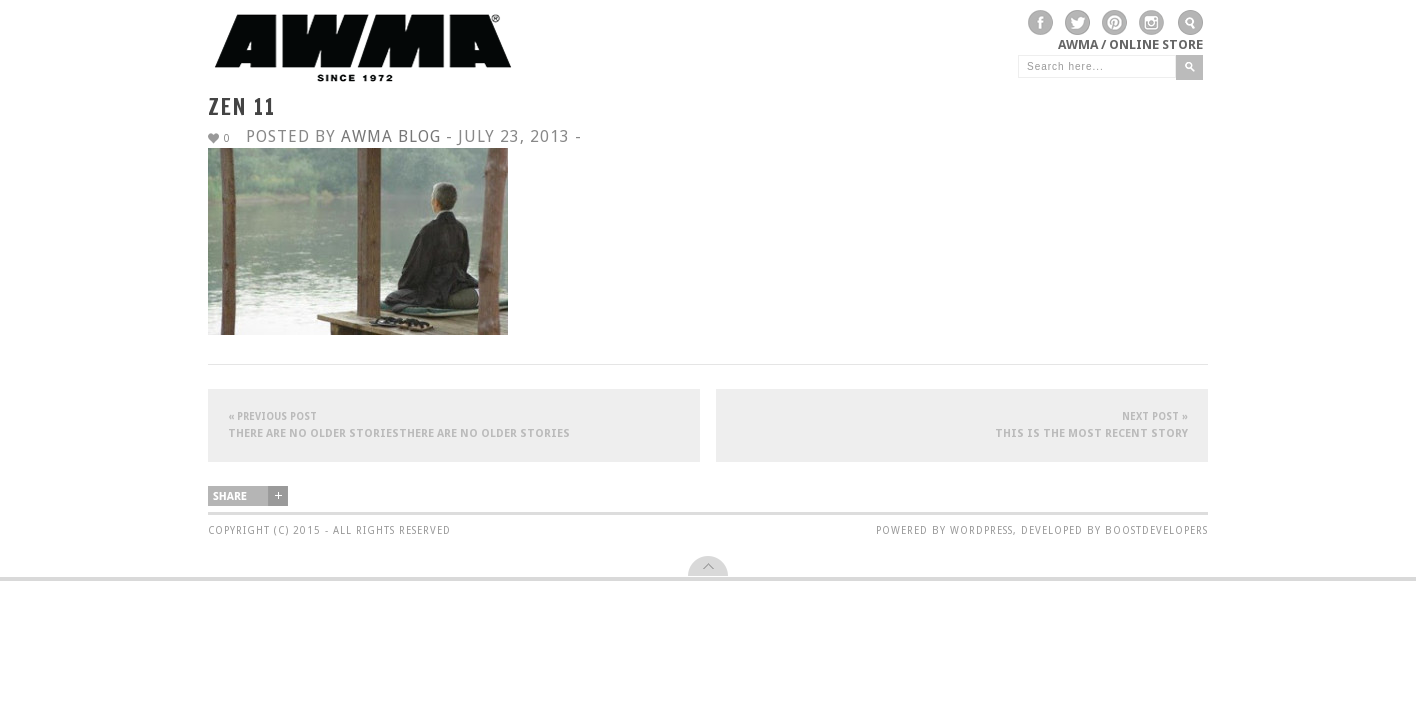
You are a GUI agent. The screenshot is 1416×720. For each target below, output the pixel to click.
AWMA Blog (391, 136)
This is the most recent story (962, 424)
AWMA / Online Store (1130, 44)
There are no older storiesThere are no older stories (454, 424)
